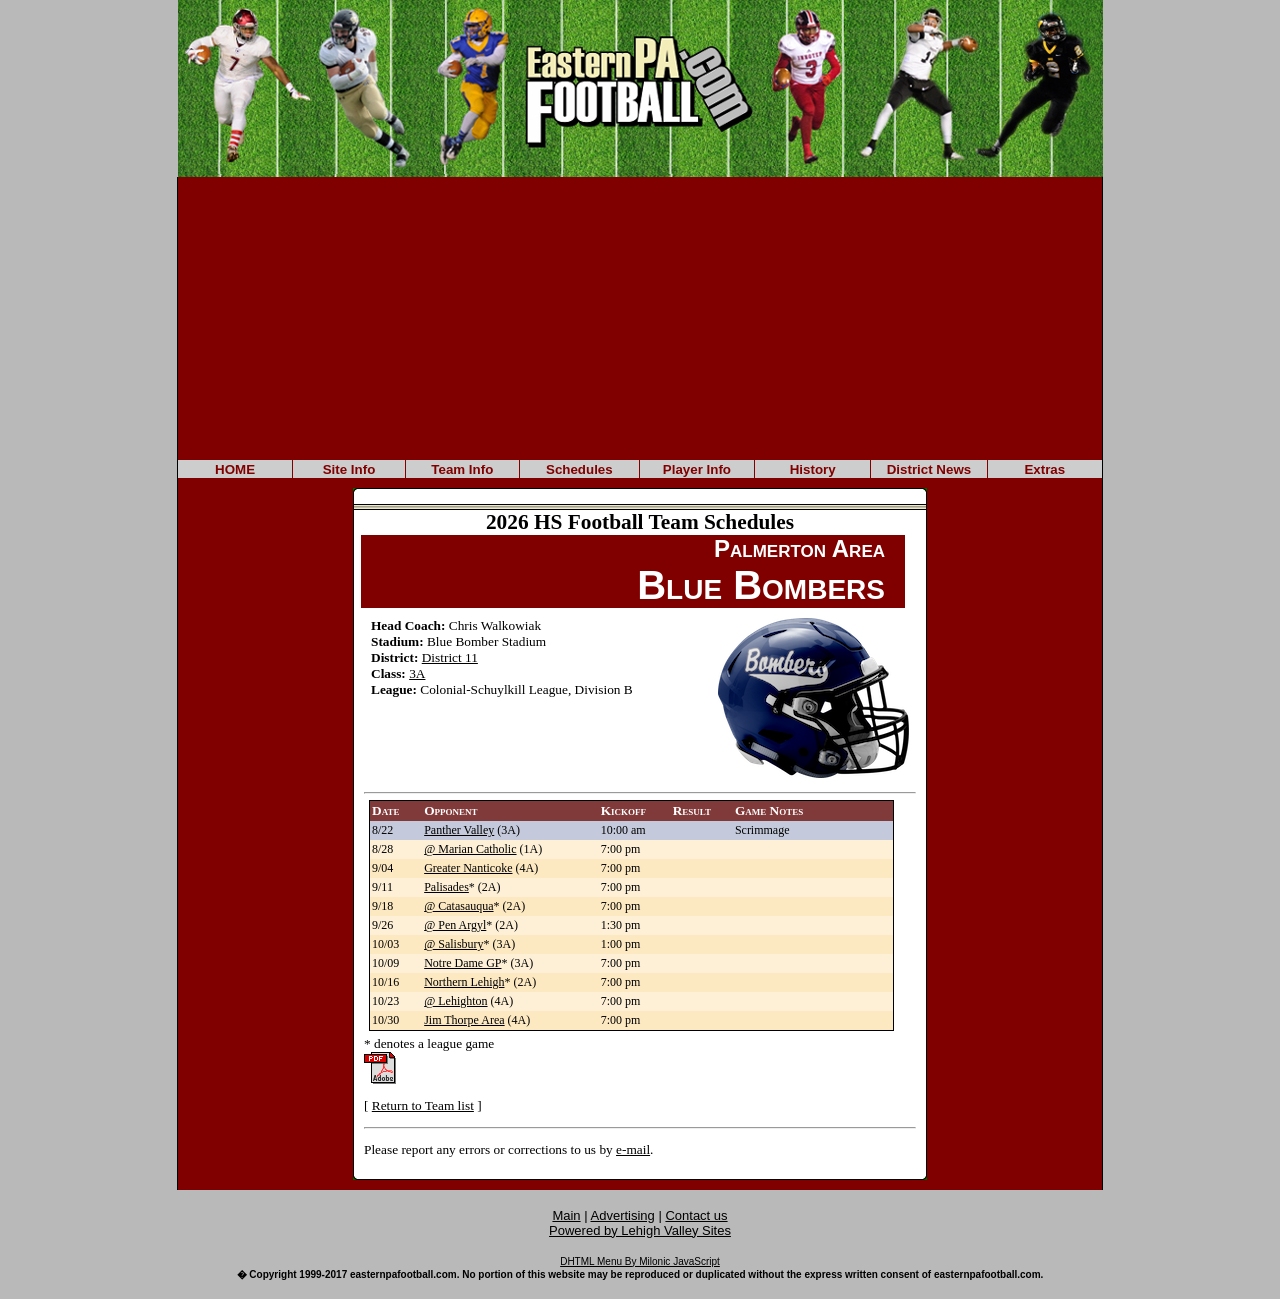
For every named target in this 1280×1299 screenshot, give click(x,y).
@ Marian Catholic (470, 849)
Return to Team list (423, 1105)
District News (929, 469)
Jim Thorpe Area (464, 1020)
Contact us (696, 1215)
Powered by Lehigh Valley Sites (640, 1230)
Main (566, 1215)
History (813, 469)
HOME (235, 469)
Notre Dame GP (462, 963)
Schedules (579, 469)
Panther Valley (459, 830)
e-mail (633, 1149)
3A (417, 673)
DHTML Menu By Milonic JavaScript (640, 1261)
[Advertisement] (640, 317)
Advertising (623, 1215)
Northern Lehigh (464, 982)
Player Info (697, 469)
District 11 (450, 657)
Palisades (446, 887)
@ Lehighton (455, 1001)
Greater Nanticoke (468, 868)
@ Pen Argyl (455, 925)
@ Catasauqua (458, 906)
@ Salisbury (453, 944)
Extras (1044, 469)
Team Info (462, 469)
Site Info (349, 469)
